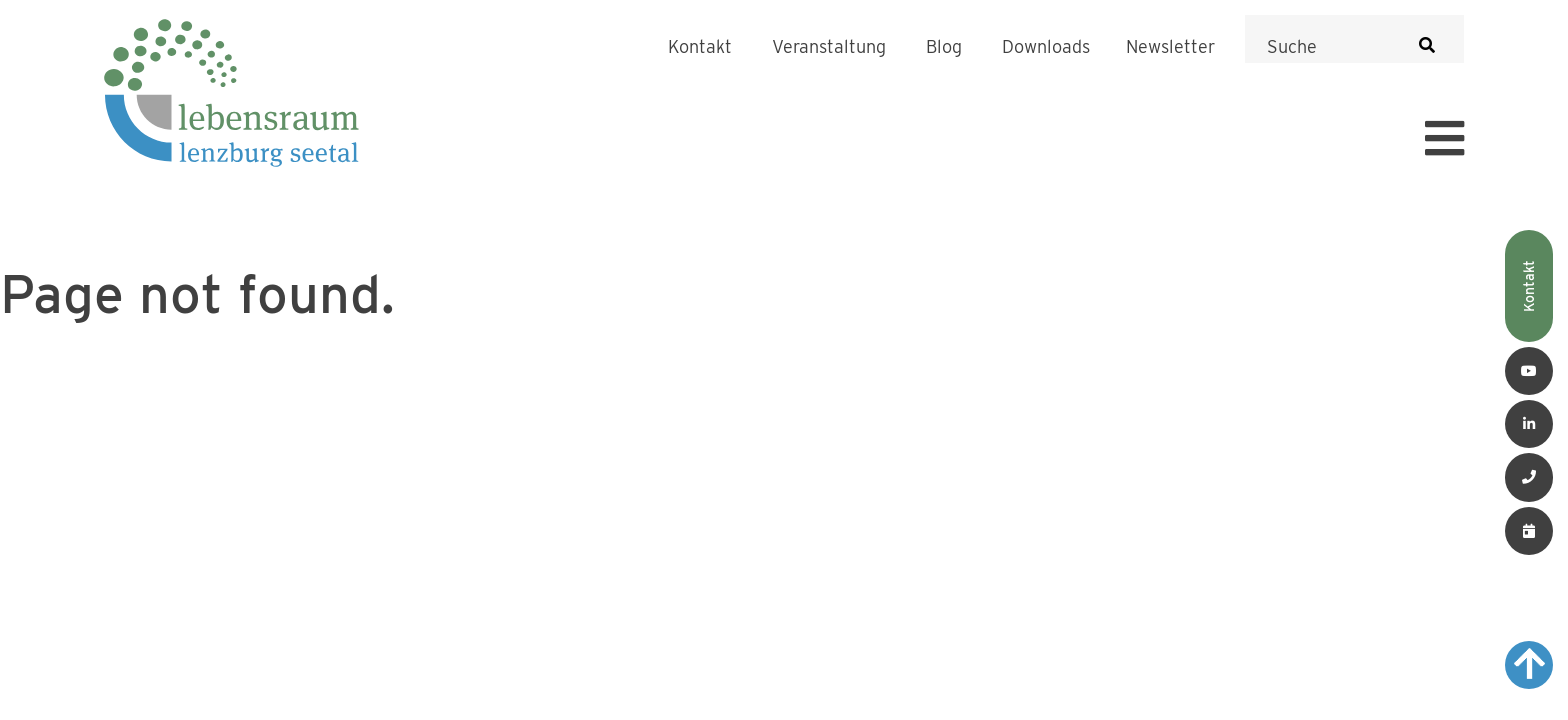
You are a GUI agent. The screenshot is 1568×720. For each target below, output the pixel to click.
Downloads (1046, 47)
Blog (944, 47)
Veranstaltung (829, 47)
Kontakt (700, 47)
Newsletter (1170, 47)
